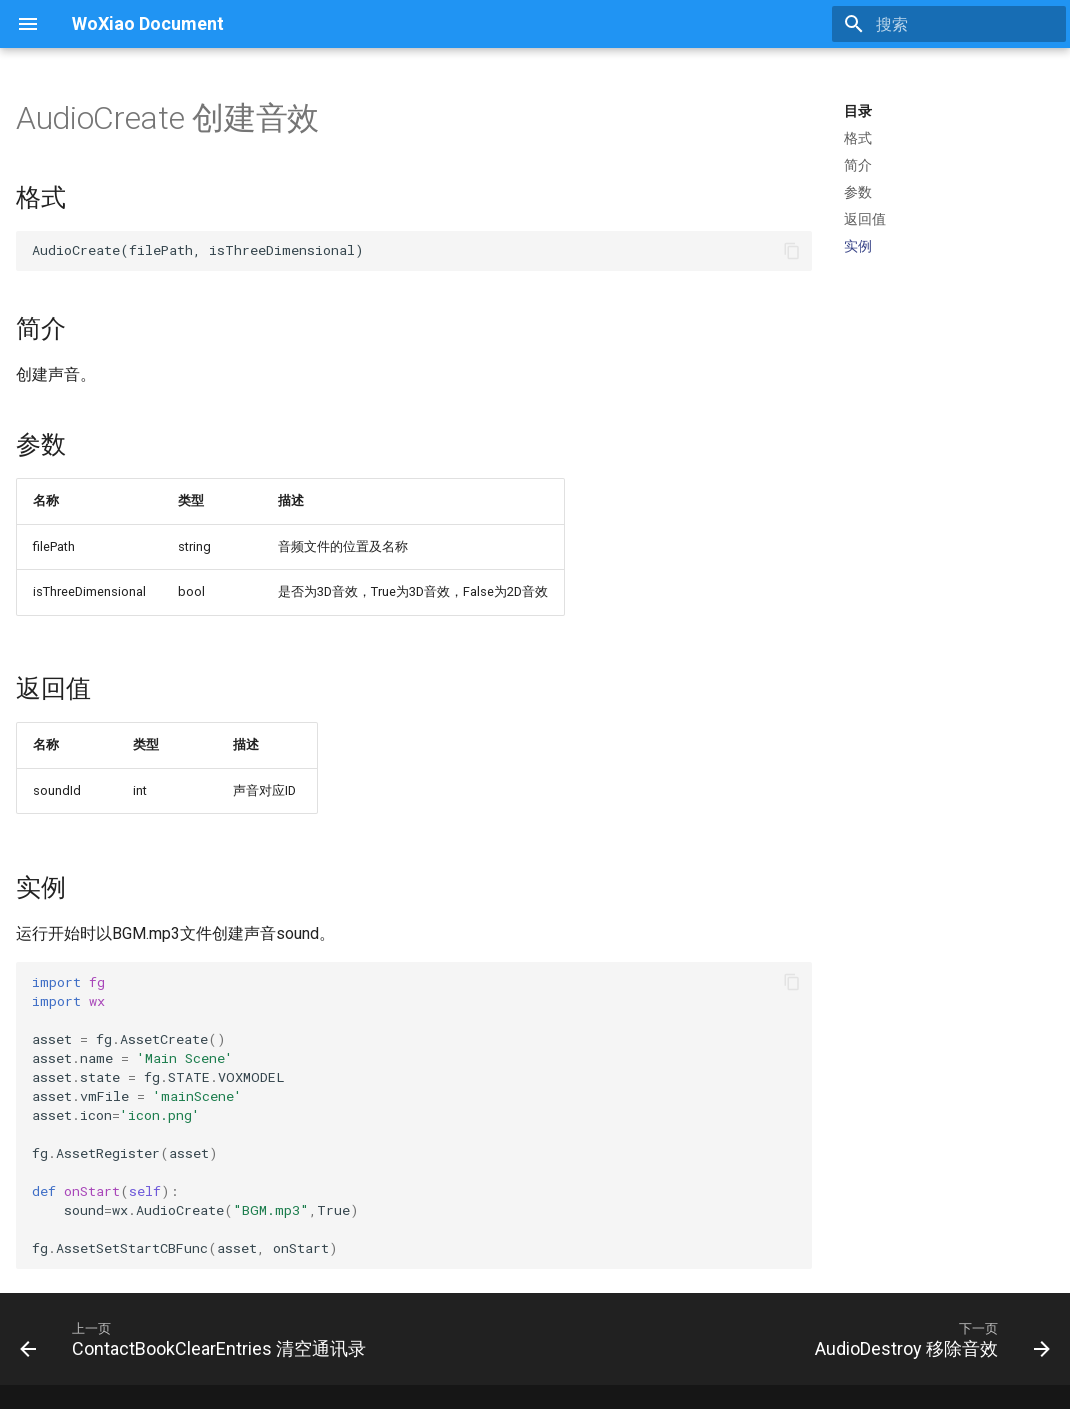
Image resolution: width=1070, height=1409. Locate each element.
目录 (858, 111)
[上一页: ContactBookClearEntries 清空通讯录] (197, 1339)
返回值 (865, 219)
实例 (858, 246)
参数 (858, 192)
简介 (858, 165)
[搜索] (949, 24)
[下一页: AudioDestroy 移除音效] (928, 1339)
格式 (858, 138)
